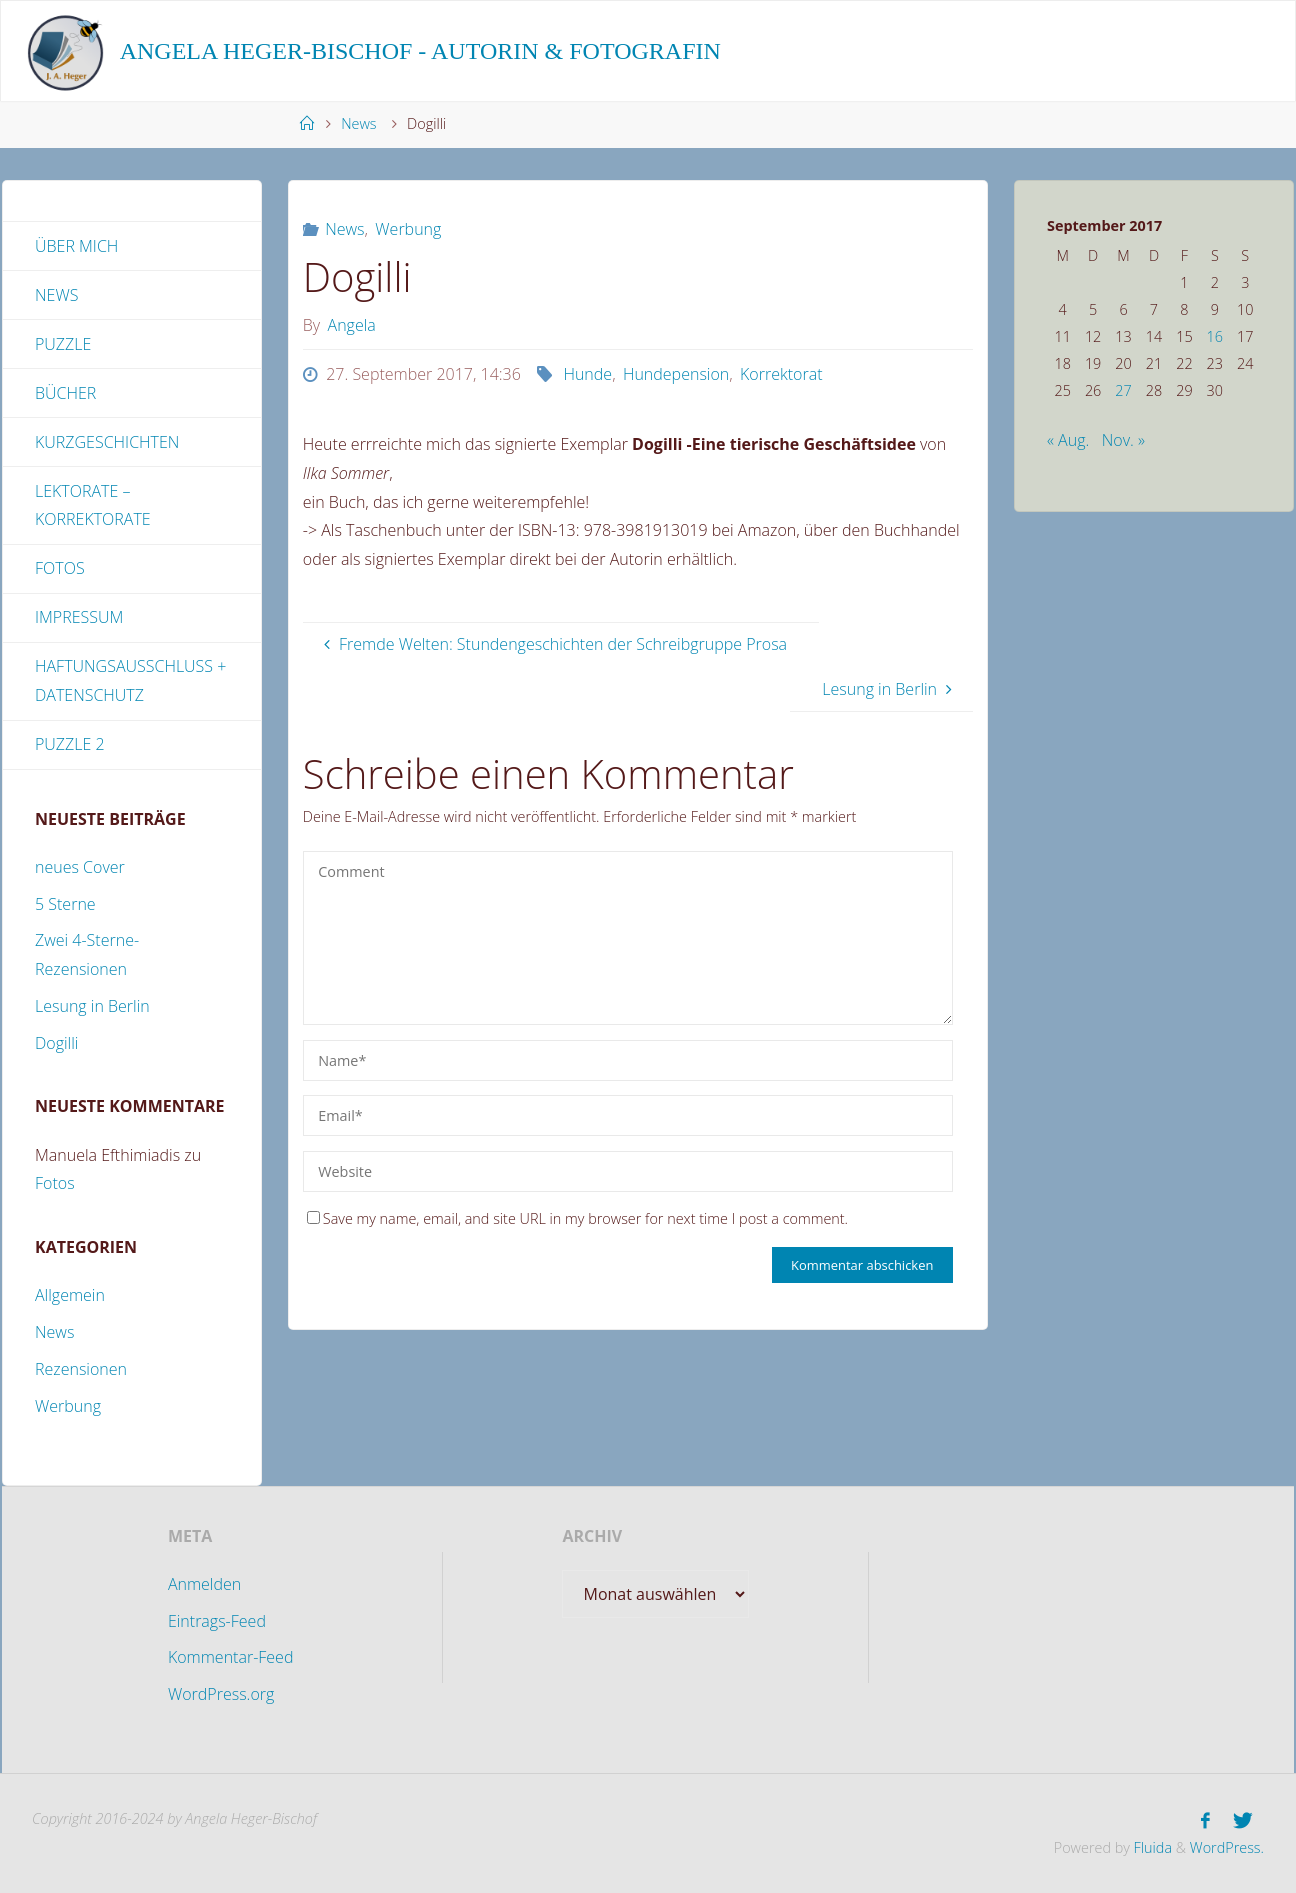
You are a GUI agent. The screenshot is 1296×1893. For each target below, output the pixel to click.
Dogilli (56, 1043)
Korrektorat (781, 374)
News (358, 123)
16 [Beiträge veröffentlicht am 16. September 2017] (1215, 336)
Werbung (408, 229)
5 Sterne (65, 904)
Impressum (79, 617)
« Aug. (1068, 440)
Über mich (76, 246)
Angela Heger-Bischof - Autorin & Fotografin (420, 51)
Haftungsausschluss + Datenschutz (130, 680)
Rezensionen (81, 1369)
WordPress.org (221, 1694)
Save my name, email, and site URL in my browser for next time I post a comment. (577, 1218)
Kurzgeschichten (107, 442)
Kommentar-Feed (231, 1657)
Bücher (65, 393)
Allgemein (70, 1295)
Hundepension (676, 374)
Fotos (60, 568)
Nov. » (1123, 440)
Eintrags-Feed (217, 1621)
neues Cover (80, 867)
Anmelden (204, 1584)
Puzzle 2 (70, 744)
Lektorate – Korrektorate (93, 505)
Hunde (587, 374)
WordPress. (1227, 1847)
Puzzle (63, 344)
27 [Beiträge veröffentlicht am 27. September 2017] (1123, 390)
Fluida (1151, 1847)
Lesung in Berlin (92, 1006)
